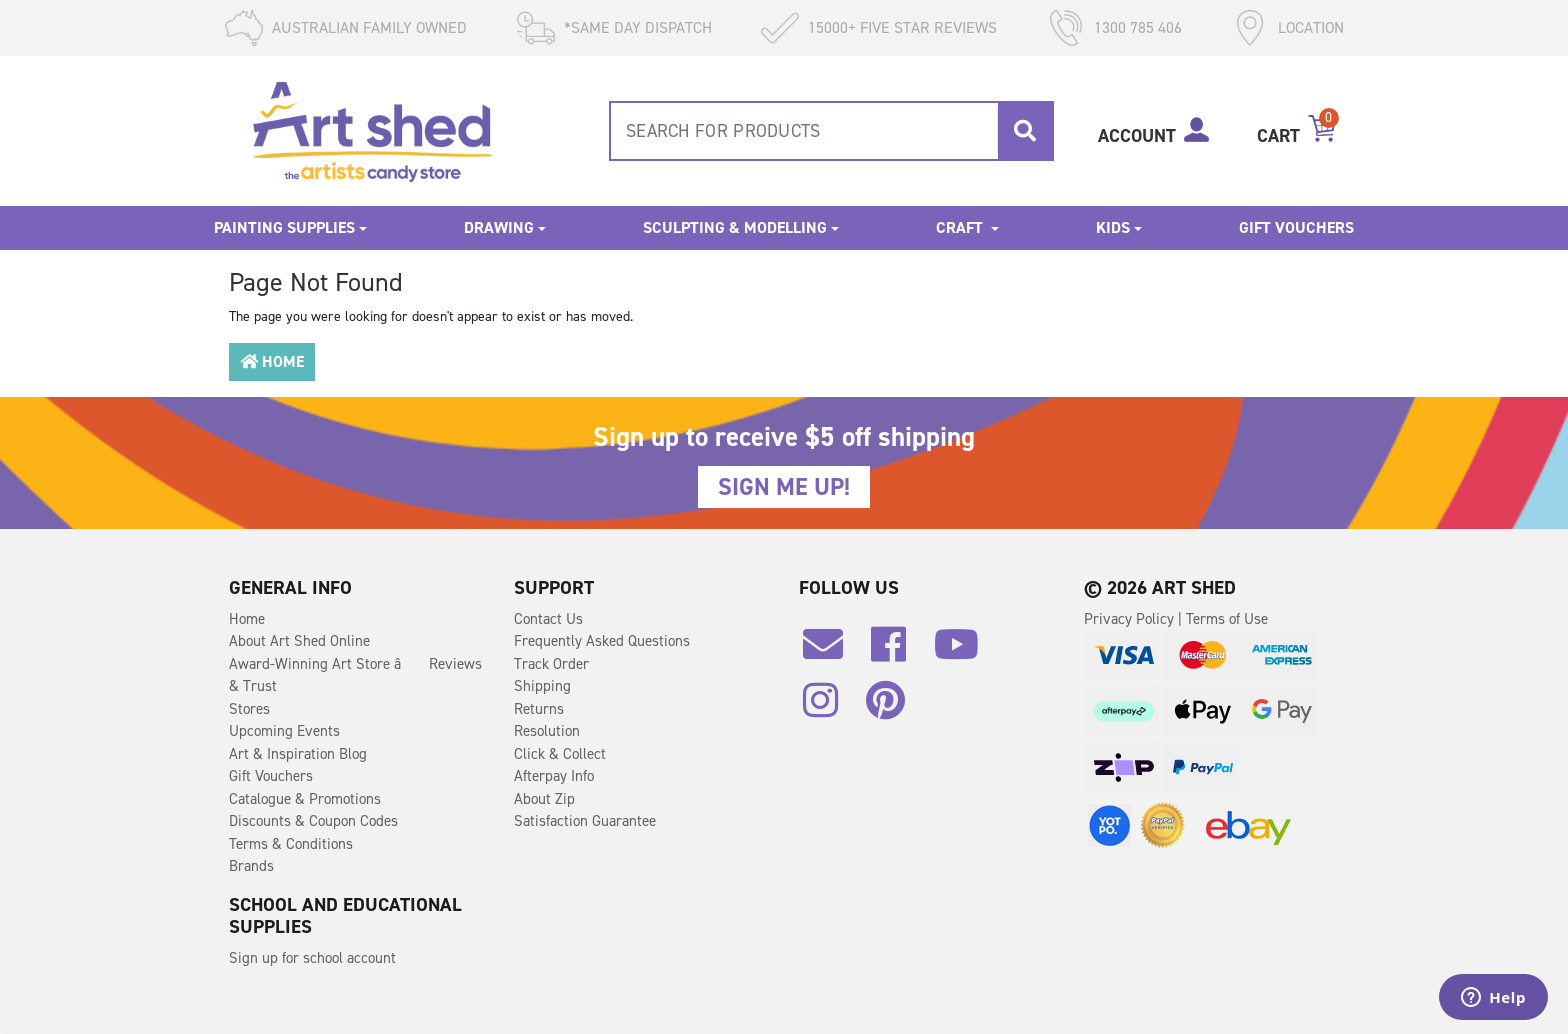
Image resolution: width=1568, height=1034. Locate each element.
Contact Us (548, 619)
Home (272, 361)
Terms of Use (1227, 619)
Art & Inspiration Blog (298, 754)
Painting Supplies (284, 227)
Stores (249, 709)
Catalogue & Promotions (305, 799)
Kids (1113, 227)
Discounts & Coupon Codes (313, 821)
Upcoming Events (284, 731)
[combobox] (831, 131)
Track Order (551, 664)
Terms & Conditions (291, 844)
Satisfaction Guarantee (585, 821)
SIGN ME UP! (784, 487)
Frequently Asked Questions (602, 641)
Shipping (542, 686)
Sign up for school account (312, 958)
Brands (251, 866)
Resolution (547, 731)
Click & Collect (560, 754)
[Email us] (833, 652)
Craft (961, 227)
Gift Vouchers (1296, 227)
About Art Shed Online (299, 641)
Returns (539, 709)
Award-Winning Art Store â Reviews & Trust (355, 675)
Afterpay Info (554, 776)
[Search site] (1025, 131)
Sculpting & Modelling (735, 227)
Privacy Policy (1131, 619)
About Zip (544, 799)
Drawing (499, 227)
